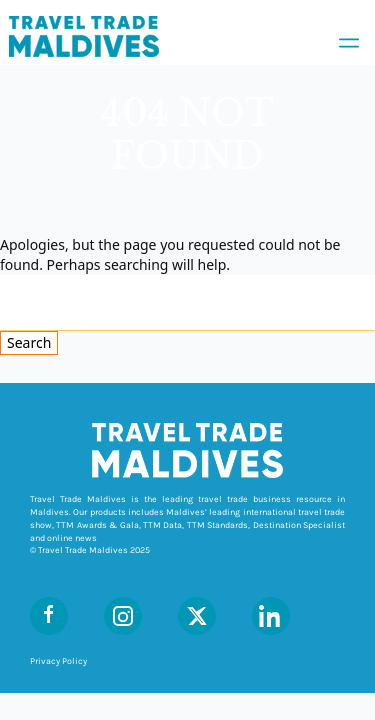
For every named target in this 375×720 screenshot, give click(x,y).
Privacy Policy (58, 661)
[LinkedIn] (271, 616)
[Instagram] (123, 616)
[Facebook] (49, 616)
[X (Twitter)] (197, 616)
